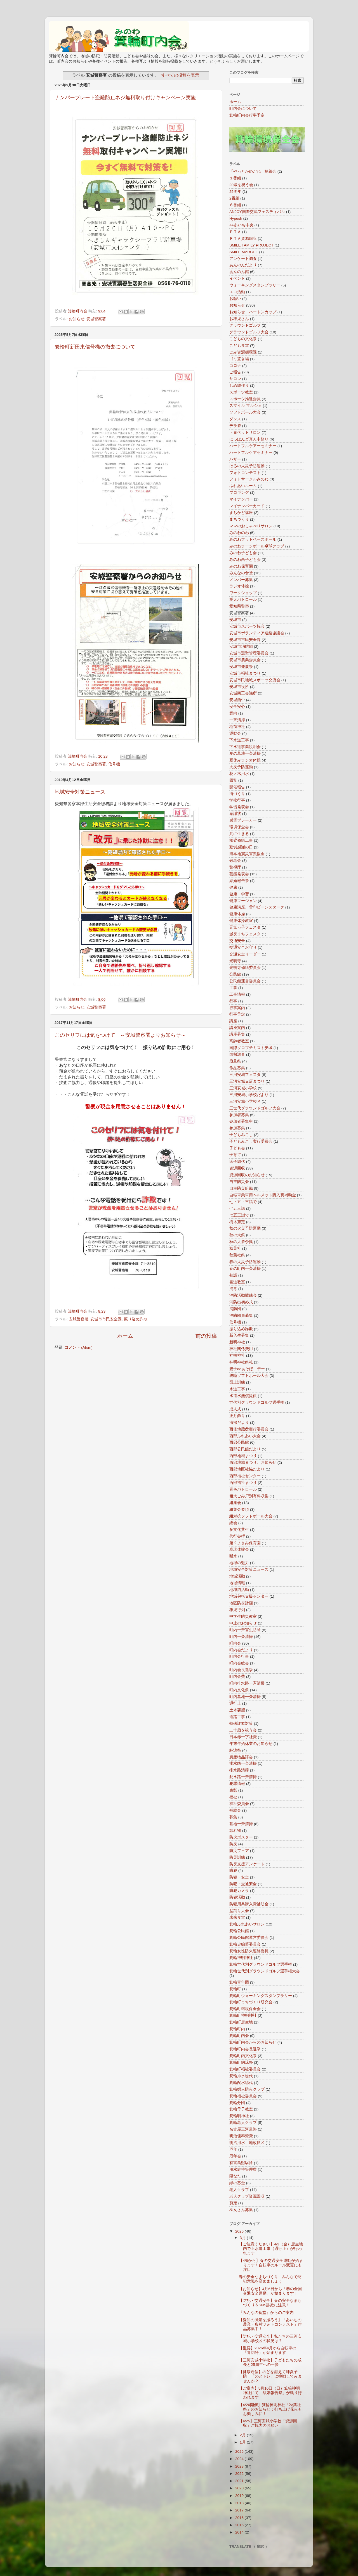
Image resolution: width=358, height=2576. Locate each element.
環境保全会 (239, 827)
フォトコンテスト (245, 473)
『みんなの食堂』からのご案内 (266, 2313)
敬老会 (235, 860)
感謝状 (235, 814)
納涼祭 (235, 1750)
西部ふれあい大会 (245, 1436)
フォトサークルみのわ (248, 479)
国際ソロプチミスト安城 (250, 1048)
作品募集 (237, 1068)
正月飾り (237, 1416)
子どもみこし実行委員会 (250, 1141)
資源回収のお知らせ (247, 1175)
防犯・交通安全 (243, 1884)
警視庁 (235, 867)
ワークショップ (243, 593)
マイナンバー (241, 499)
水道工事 (237, 1389)
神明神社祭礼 (241, 1362)
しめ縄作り (239, 385)
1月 (243, 2442)
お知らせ (76, 319)
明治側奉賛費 (241, 2136)
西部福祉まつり (243, 1483)
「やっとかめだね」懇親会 (252, 171)
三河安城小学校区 (245, 1101)
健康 (233, 887)
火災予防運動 (241, 767)
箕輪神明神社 (241, 1958)
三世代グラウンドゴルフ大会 (254, 1108)
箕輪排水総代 (241, 2076)
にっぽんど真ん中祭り (248, 439)
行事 (233, 1001)
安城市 (235, 620)
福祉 (233, 1797)
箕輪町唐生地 (241, 2022)
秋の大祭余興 (241, 1242)
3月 (243, 2238)
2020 (240, 2488)
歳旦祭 (235, 1061)
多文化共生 (239, 1529)
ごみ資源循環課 (243, 352)
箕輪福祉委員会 (243, 2096)
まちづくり (239, 519)
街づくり (237, 794)
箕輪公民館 (239, 1931)
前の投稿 (206, 1336)
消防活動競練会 (243, 1295)
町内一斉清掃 (241, 1637)
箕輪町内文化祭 (243, 2056)
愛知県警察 (239, 606)
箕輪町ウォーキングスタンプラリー (260, 1996)
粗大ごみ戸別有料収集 (248, 1496)
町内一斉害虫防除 (245, 1630)
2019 (240, 2496)
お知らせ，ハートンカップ (252, 312)
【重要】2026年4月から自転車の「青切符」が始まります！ (267, 2350)
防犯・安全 (239, 1877)
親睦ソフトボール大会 (248, 1376)
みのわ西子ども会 (245, 560)
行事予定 (237, 1014)
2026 (240, 2231)
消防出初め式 (241, 1302)
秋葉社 (235, 1248)
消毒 (233, 1289)
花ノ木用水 (239, 774)
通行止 (235, 1703)
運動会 (235, 733)
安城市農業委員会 (245, 660)
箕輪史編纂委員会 (245, 1944)
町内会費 (237, 1676)
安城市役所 (239, 687)
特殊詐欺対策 (241, 1723)
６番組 (235, 205)
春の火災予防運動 (245, 1262)
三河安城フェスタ (245, 1075)
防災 (233, 1844)
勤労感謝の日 (241, 847)
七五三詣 (237, 1208)
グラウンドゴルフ (245, 325)
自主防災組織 (241, 1188)
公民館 (235, 974)
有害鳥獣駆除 (241, 2163)
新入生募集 (239, 1335)
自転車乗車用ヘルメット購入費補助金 (262, 1195)
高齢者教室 (239, 1041)
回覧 (233, 780)
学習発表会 (239, 807)
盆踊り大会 (239, 1911)
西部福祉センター (245, 1476)
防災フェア (239, 1851)
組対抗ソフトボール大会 (250, 1516)
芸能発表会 (239, 874)
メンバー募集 (241, 580)
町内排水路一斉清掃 (247, 1683)
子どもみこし (241, 1135)
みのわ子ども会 (243, 553)
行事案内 (237, 1008)
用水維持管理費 (243, 2169)
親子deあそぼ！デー (247, 1369)
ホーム (125, 1336)
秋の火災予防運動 (245, 1228)
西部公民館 (239, 1442)
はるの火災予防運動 (247, 466)
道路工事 (237, 1717)
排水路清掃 (239, 1770)
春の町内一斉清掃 (245, 1268)
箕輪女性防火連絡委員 (248, 1951)
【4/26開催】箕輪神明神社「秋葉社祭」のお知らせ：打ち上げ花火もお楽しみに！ (270, 2409)
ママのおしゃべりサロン (250, 526)
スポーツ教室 (241, 392)
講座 (233, 1021)
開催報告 (237, 787)
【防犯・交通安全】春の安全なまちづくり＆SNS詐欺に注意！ (270, 2303)
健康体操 (237, 914)
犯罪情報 (237, 1784)
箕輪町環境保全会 (245, 2009)
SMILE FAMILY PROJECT (251, 245)
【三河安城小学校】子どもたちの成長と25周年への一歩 (270, 2362)
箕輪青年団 (239, 1982)
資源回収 (237, 1168)
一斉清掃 (237, 720)
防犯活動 (237, 1897)
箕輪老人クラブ (243, 2122)
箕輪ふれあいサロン (247, 1924)
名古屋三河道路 (243, 2129)
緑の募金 (237, 2183)
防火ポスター (241, 1837)
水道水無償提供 (243, 1396)
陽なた (235, 2176)
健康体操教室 (241, 921)
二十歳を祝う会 (243, 1730)
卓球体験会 (239, 1549)
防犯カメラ (239, 1891)
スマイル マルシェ (245, 406)
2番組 (234, 198)
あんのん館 (239, 272)
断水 (233, 1556)
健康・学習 (239, 894)
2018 (240, 2503)
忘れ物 (235, 1830)
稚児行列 (237, 1610)
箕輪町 (235, 1989)
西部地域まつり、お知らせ (252, 1462)
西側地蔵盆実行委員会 (248, 1429)
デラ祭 (235, 426)
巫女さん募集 (241, 2210)
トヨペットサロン (245, 432)
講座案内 (237, 1028)
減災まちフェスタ (245, 934)
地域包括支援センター (248, 1596)
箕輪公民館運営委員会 (248, 1937)
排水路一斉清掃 (243, 1763)
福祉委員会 (239, 1804)
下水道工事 (239, 740)
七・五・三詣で (243, 1202)
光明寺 (235, 961)
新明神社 (237, 1342)
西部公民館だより (245, 1449)
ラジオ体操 (239, 586)
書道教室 (237, 1282)
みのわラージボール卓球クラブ (256, 546)
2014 (240, 2532)
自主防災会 (239, 1182)
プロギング (239, 492)
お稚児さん (239, 319)
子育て (235, 1155)
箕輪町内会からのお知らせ (252, 2042)
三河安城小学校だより (248, 1095)
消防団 (235, 1309)
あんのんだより (243, 265)
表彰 (233, 1790)
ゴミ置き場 (239, 359)
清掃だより (239, 1422)
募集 (233, 1817)
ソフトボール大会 (245, 412)
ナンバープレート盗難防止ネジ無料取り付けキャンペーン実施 (125, 97)
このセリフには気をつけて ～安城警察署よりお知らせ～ (120, 1035)
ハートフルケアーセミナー (252, 446)
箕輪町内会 (239, 2036)
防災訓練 (237, 1857)
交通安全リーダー (245, 954)
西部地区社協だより (247, 1469)
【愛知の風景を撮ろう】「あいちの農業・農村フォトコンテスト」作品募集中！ (270, 2324)
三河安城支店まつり (247, 1081)
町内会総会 (239, 1663)
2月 (243, 2435)
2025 (240, 2451)
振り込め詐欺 (135, 1319)
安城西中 (237, 700)
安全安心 (237, 707)
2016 (240, 2518)
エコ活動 (237, 292)
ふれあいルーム (243, 486)
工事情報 (237, 994)
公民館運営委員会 (245, 981)
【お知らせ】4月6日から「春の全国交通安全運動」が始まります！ (270, 2291)
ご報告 (235, 372)
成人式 (235, 1409)
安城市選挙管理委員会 (248, 653)
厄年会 (235, 2156)
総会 (233, 1523)
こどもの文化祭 (243, 339)
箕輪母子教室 (241, 2109)
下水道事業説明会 (245, 747)
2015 (240, 2525)
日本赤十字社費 (243, 1737)
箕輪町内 (237, 2029)
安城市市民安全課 (106, 1319)
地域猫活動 (239, 1590)
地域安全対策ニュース (80, 792)
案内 (233, 713)
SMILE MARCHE (243, 252)
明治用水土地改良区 (247, 2143)
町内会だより (241, 1650)
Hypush (235, 218)
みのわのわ (239, 533)
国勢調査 (237, 1054)
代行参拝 (237, 1536)
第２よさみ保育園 (245, 1543)
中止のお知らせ (243, 1623)
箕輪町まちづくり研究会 (250, 2002)
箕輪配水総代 (241, 2083)
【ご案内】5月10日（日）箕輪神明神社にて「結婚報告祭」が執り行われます (270, 2392)
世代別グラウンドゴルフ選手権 (256, 1402)
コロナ (235, 366)
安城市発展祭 (241, 667)
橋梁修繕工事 (241, 840)
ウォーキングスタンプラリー (254, 285)
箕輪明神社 (239, 2116)
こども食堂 (239, 345)
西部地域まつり (243, 1456)
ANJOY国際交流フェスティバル (257, 212)
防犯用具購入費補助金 (248, 1904)
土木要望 (237, 1710)
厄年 (233, 2149)
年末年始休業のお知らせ (250, 1744)
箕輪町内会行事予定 (247, 115)
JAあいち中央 (241, 225)
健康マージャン (243, 901)
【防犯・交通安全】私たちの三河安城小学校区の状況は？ (270, 2338)
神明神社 (237, 1355)
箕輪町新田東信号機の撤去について (95, 347)
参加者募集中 (241, 1121)
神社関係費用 (241, 1349)
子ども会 (237, 1148)
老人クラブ (239, 2190)
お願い (235, 298)
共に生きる (239, 834)
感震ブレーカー (243, 820)
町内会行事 (239, 1656)
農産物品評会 (241, 1757)
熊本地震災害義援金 (247, 854)
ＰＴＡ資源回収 (243, 238)
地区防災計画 (241, 1603)
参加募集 (237, 1128)
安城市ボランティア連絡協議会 (256, 633)
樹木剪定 (237, 1222)
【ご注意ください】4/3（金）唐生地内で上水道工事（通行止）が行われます (271, 2248)
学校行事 (237, 800)
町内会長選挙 (241, 1670)
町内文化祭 (239, 1690)
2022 (240, 2473)
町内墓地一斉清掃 (245, 1697)
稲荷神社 (237, 727)
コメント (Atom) (79, 1347)
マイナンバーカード (247, 506)
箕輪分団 (237, 2103)
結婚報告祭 (239, 881)
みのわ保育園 (241, 566)
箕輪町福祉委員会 (245, 2069)
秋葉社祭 (237, 1255)
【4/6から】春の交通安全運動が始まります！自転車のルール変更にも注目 (271, 2265)
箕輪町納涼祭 (241, 2062)
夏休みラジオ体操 (245, 760)
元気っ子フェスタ (245, 927)
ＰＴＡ (235, 232)
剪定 (233, 2203)
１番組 (235, 178)
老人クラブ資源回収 (247, 2196)
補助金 (235, 1810)
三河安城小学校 (243, 1088)
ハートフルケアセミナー (250, 452)
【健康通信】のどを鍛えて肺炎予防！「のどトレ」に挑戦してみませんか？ (270, 2376)
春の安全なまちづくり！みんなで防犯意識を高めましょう (270, 2279)
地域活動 (237, 1576)
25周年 (235, 191)
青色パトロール (243, 1489)
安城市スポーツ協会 (247, 626)
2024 (240, 2459)
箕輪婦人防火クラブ (247, 2089)
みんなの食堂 (241, 573)
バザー (235, 459)
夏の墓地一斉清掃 (245, 753)
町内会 (235, 1643)
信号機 (114, 764)
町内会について (243, 108)
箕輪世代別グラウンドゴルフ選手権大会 (264, 1971)
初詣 (233, 1275)
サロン (235, 379)
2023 (240, 2466)
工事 (233, 988)
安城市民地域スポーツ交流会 (254, 680)
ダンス (235, 419)
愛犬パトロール (243, 599)
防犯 (233, 1870)
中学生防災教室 (243, 1616)
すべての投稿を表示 (180, 75)
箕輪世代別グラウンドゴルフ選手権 (260, 1964)
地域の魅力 (239, 1563)
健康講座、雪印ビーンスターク (256, 907)
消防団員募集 (241, 1315)
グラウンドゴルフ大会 (248, 332)
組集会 (235, 1503)
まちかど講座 (241, 513)
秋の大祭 (237, 1235)
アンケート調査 (243, 259)
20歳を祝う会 (241, 185)
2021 (240, 2481)
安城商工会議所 (243, 693)
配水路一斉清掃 (243, 1777)
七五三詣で (239, 1215)
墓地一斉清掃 (241, 1824)
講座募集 (237, 1034)
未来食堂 (237, 1917)
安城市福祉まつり (245, 673)
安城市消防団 (241, 646)
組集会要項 (239, 1509)
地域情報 (237, 1583)
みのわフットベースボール (252, 539)
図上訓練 (237, 1382)
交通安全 (237, 941)
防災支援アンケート (247, 1864)
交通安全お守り (243, 947)
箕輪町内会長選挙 (245, 2049)
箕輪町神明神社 (243, 2015)
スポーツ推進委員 (245, 399)
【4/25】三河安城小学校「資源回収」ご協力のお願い (268, 2423)
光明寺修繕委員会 (245, 968)
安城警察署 (96, 319)
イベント (237, 278)
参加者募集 (239, 1115)
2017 (240, 2510)
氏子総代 (237, 1161)
